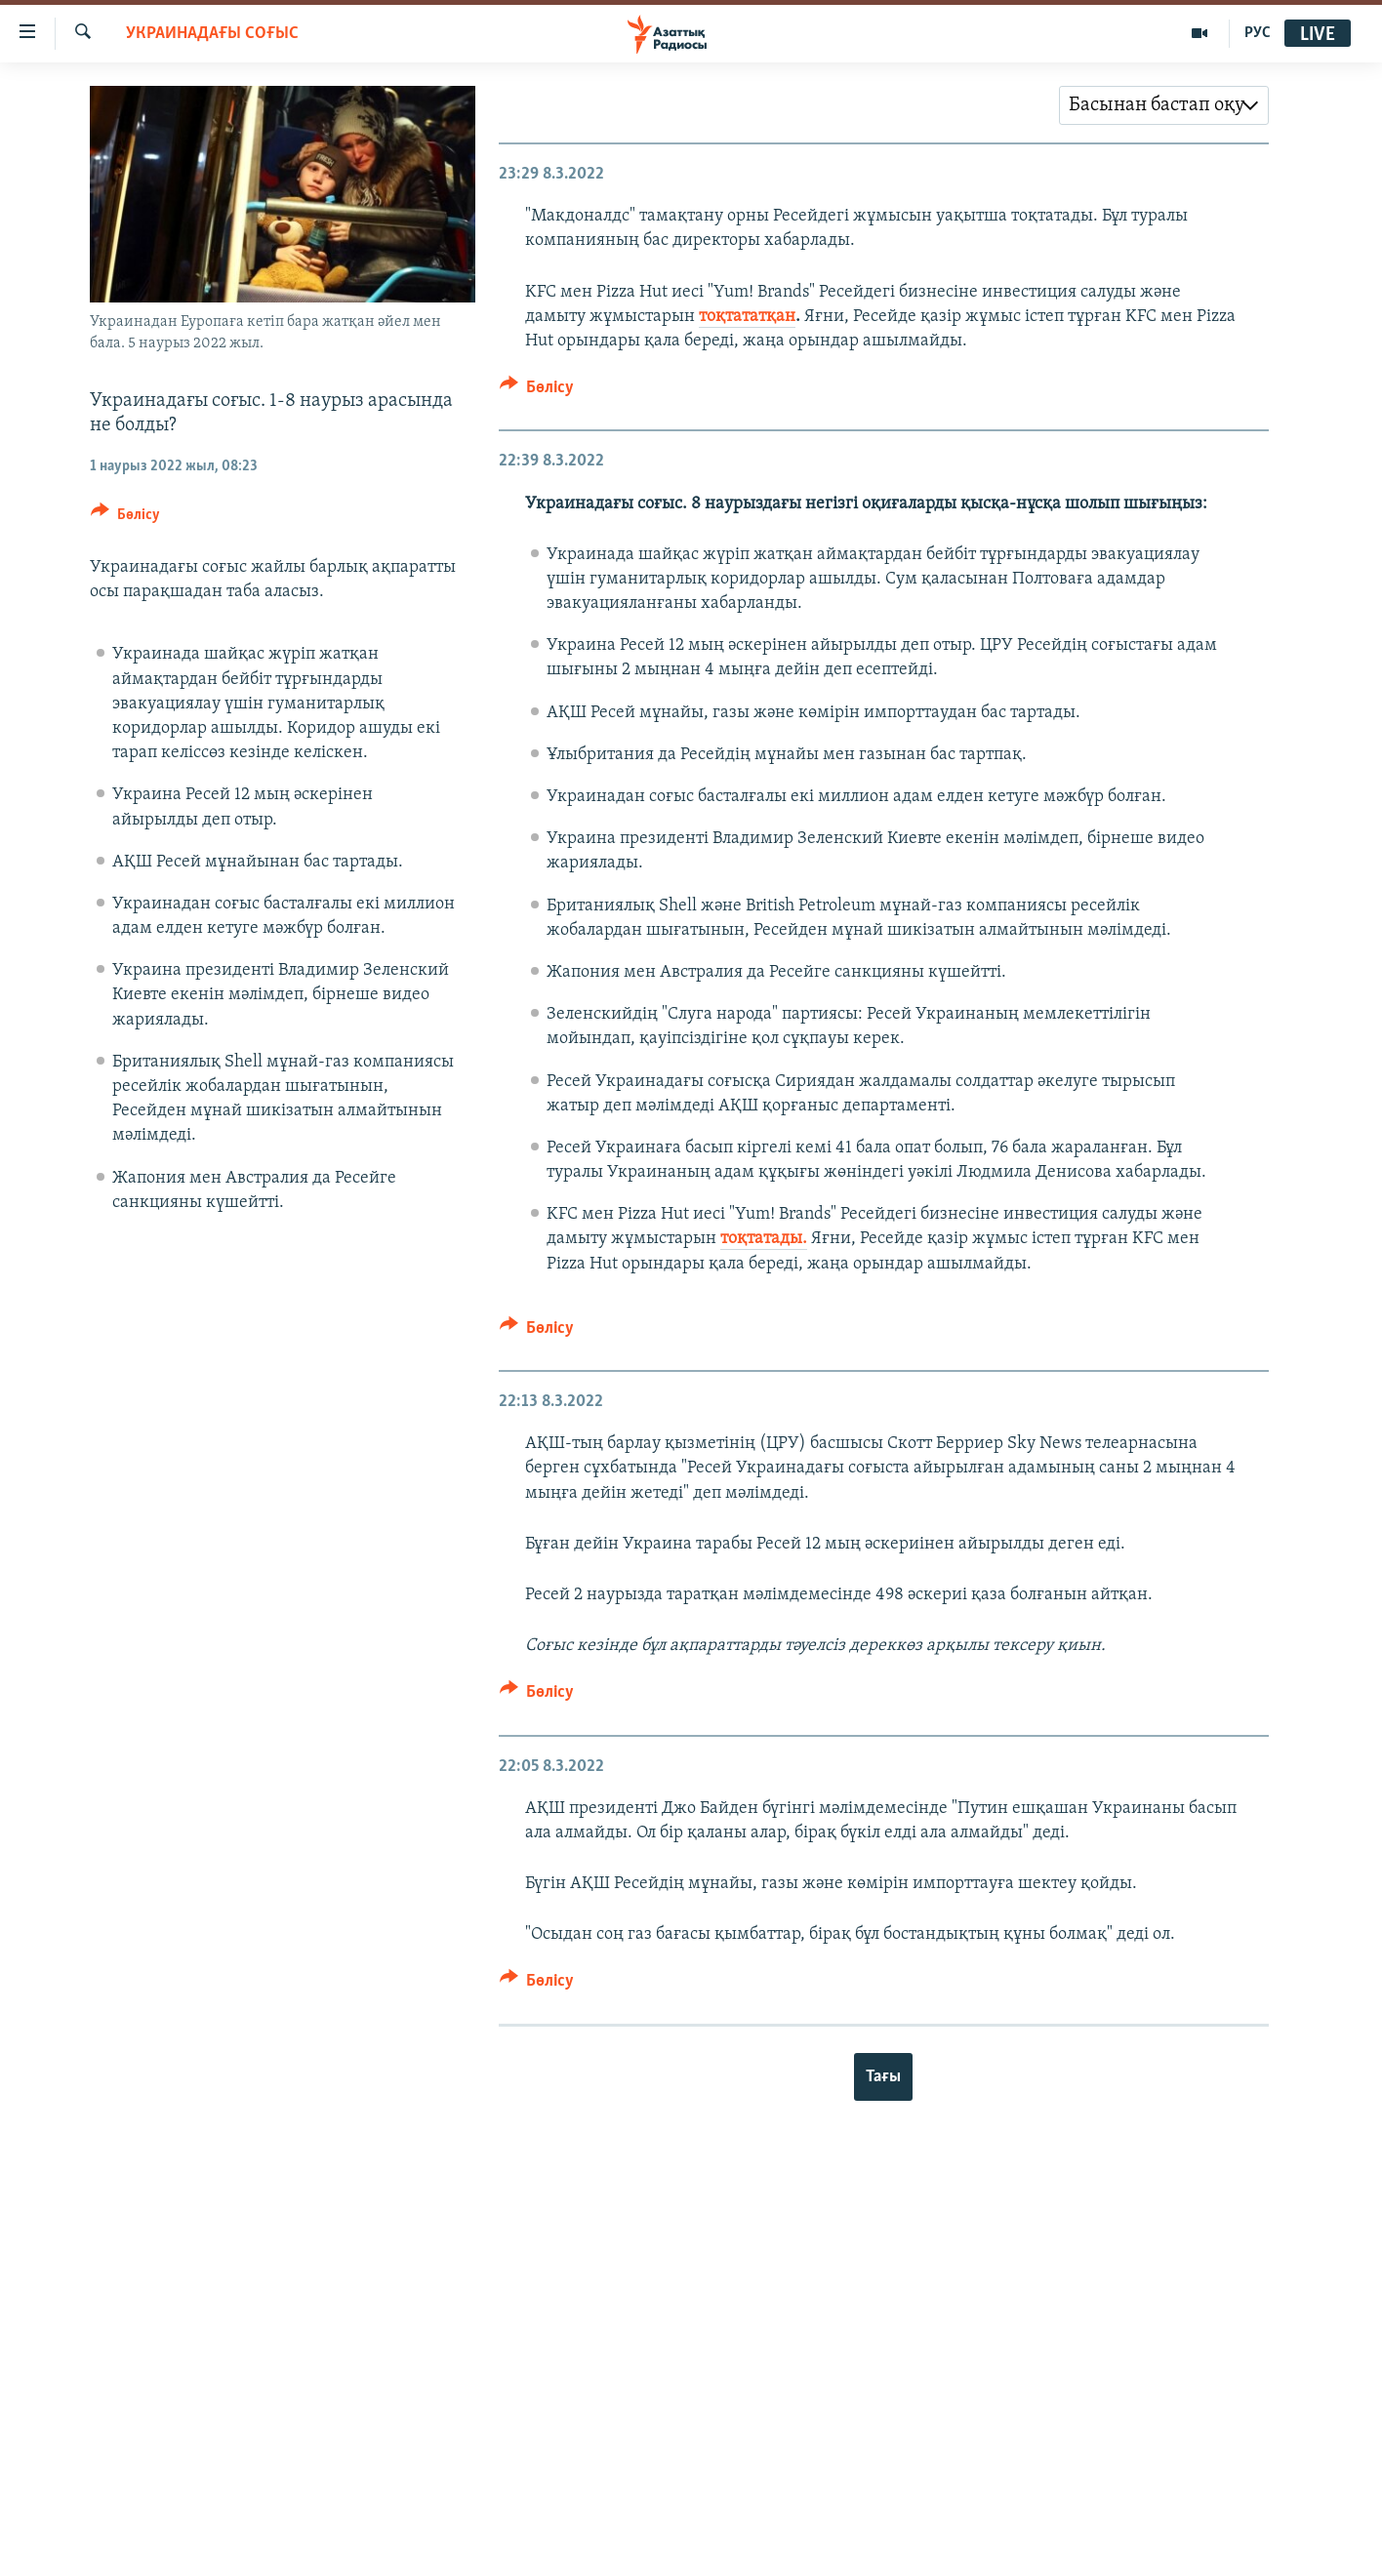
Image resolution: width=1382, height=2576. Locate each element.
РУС (1257, 33)
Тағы (883, 2077)
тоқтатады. (763, 1238)
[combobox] (1164, 105)
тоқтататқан (747, 316)
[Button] (125, 518)
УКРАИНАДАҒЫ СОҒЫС (212, 33)
